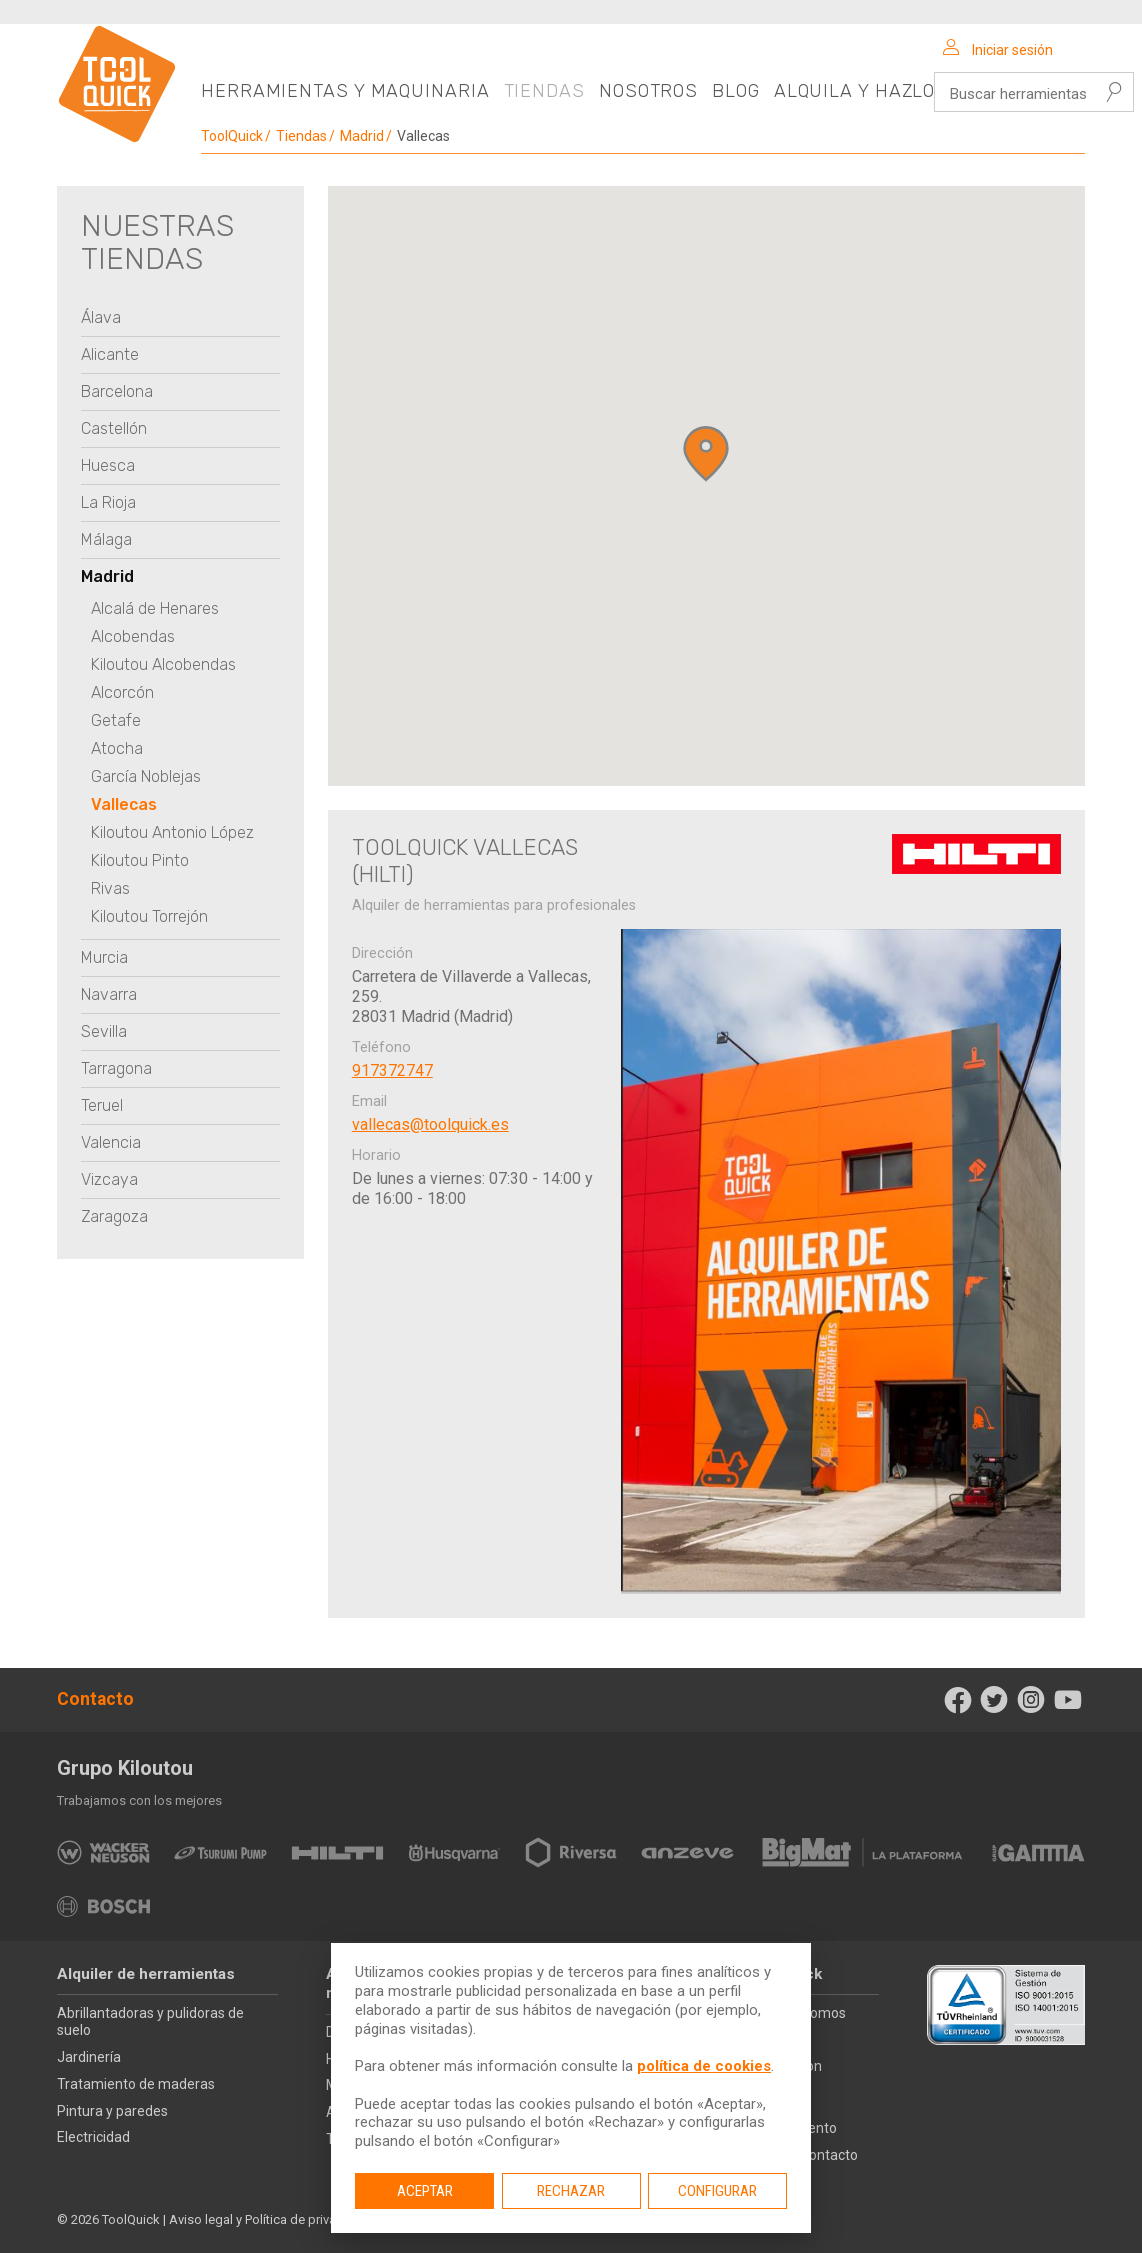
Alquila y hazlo (855, 91)
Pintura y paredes (112, 2111)
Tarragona (116, 1068)
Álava (101, 317)
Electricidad (93, 2137)
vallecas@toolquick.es (430, 1124)
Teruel (102, 1105)
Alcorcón (122, 692)
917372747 (392, 1070)
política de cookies (704, 2066)
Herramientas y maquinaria (345, 91)
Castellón (114, 428)
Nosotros (648, 91)
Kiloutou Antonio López (172, 832)
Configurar (717, 2191)
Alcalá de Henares (155, 608)
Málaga (106, 539)
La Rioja (108, 502)
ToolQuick (232, 136)
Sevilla (104, 1031)
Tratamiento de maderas (136, 2084)
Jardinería (89, 2057)
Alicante (110, 354)
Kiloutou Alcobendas (163, 664)
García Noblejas (146, 776)
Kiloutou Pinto (140, 860)
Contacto (95, 1699)
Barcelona (117, 391)
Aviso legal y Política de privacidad (269, 2219)
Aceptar (425, 2191)
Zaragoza (114, 1216)
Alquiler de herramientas (146, 1974)
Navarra (109, 994)
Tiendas (544, 91)
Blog (736, 91)
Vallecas (124, 804)
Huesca (108, 465)
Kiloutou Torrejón (149, 916)
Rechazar (571, 2191)
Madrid (362, 136)
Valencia (111, 1142)
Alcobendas (133, 636)
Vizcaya (109, 1179)
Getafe (116, 720)
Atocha (117, 748)
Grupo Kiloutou (125, 1768)
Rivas (110, 888)
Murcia (104, 957)
